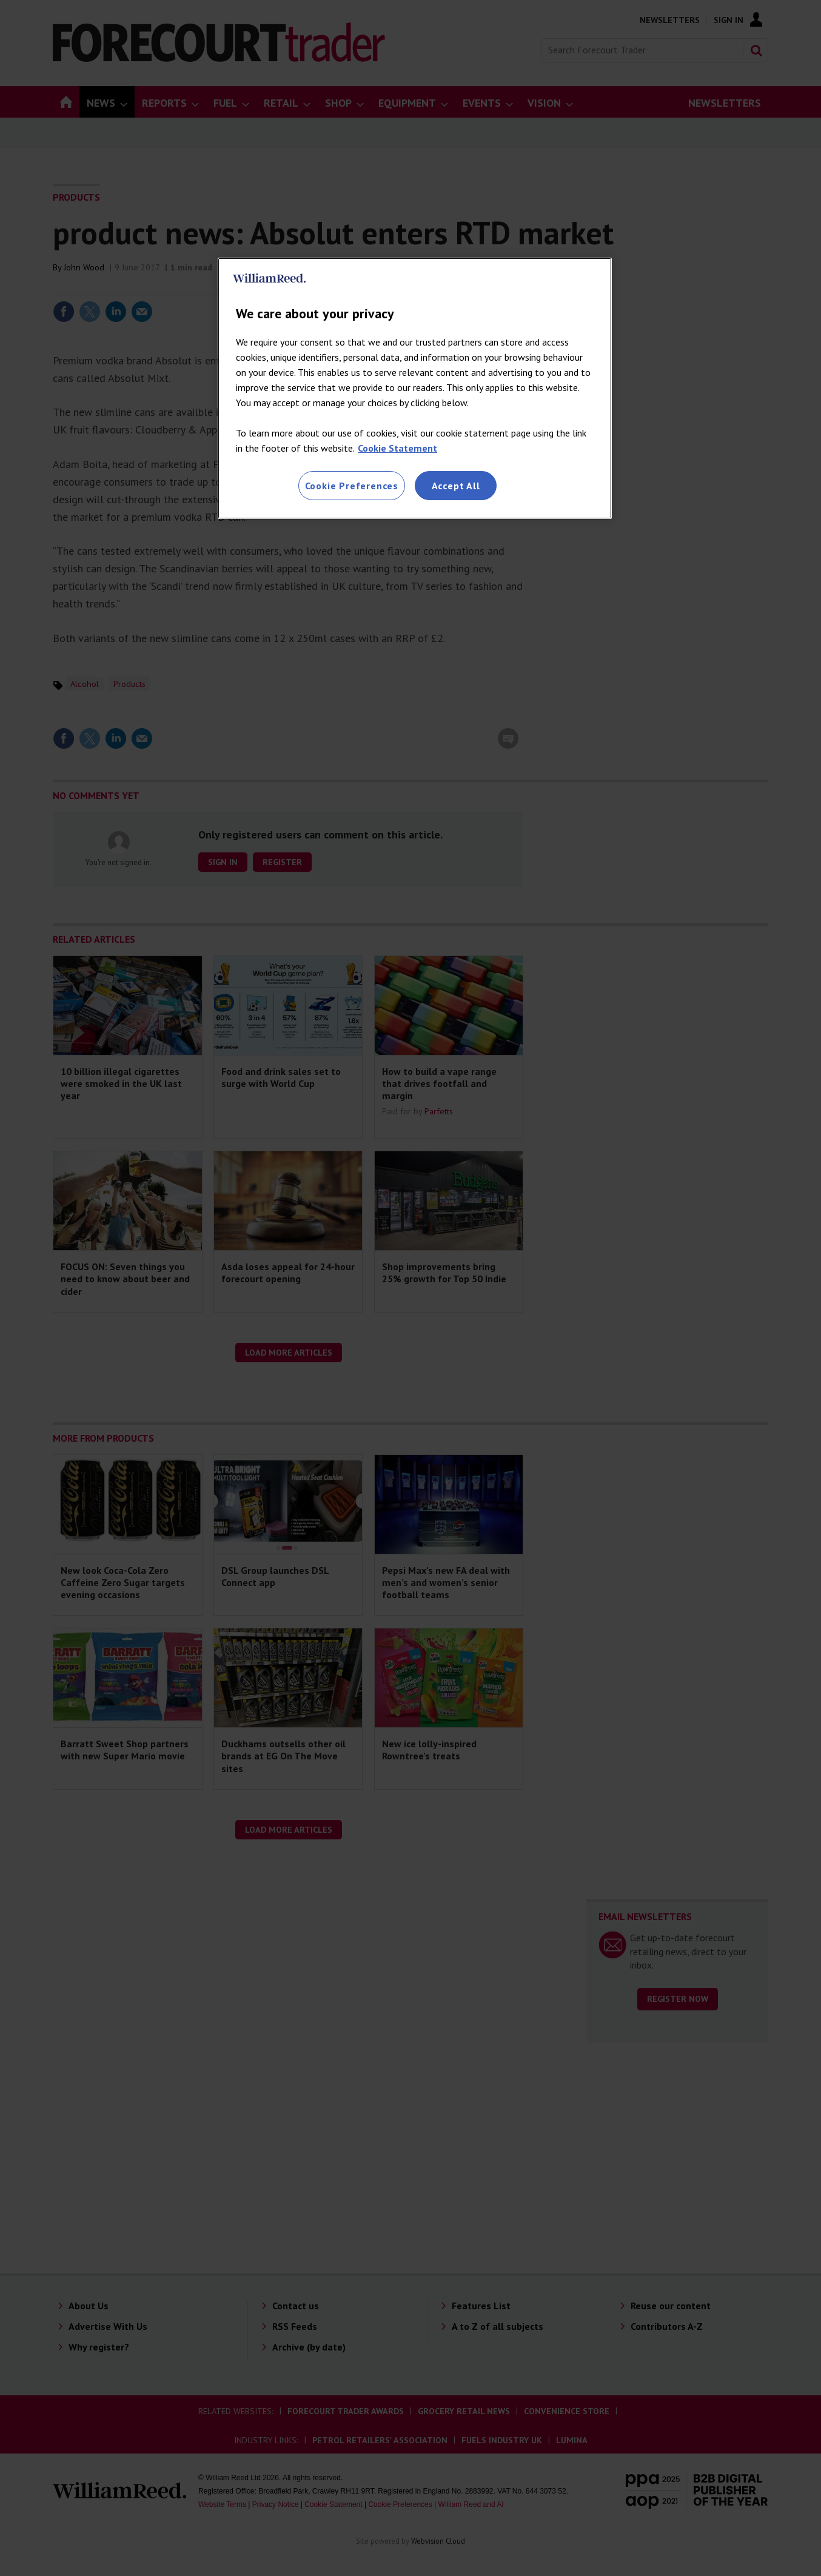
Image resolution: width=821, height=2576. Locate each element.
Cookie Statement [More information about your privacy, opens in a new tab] (397, 448)
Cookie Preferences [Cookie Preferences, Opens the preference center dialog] (351, 486)
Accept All (456, 486)
